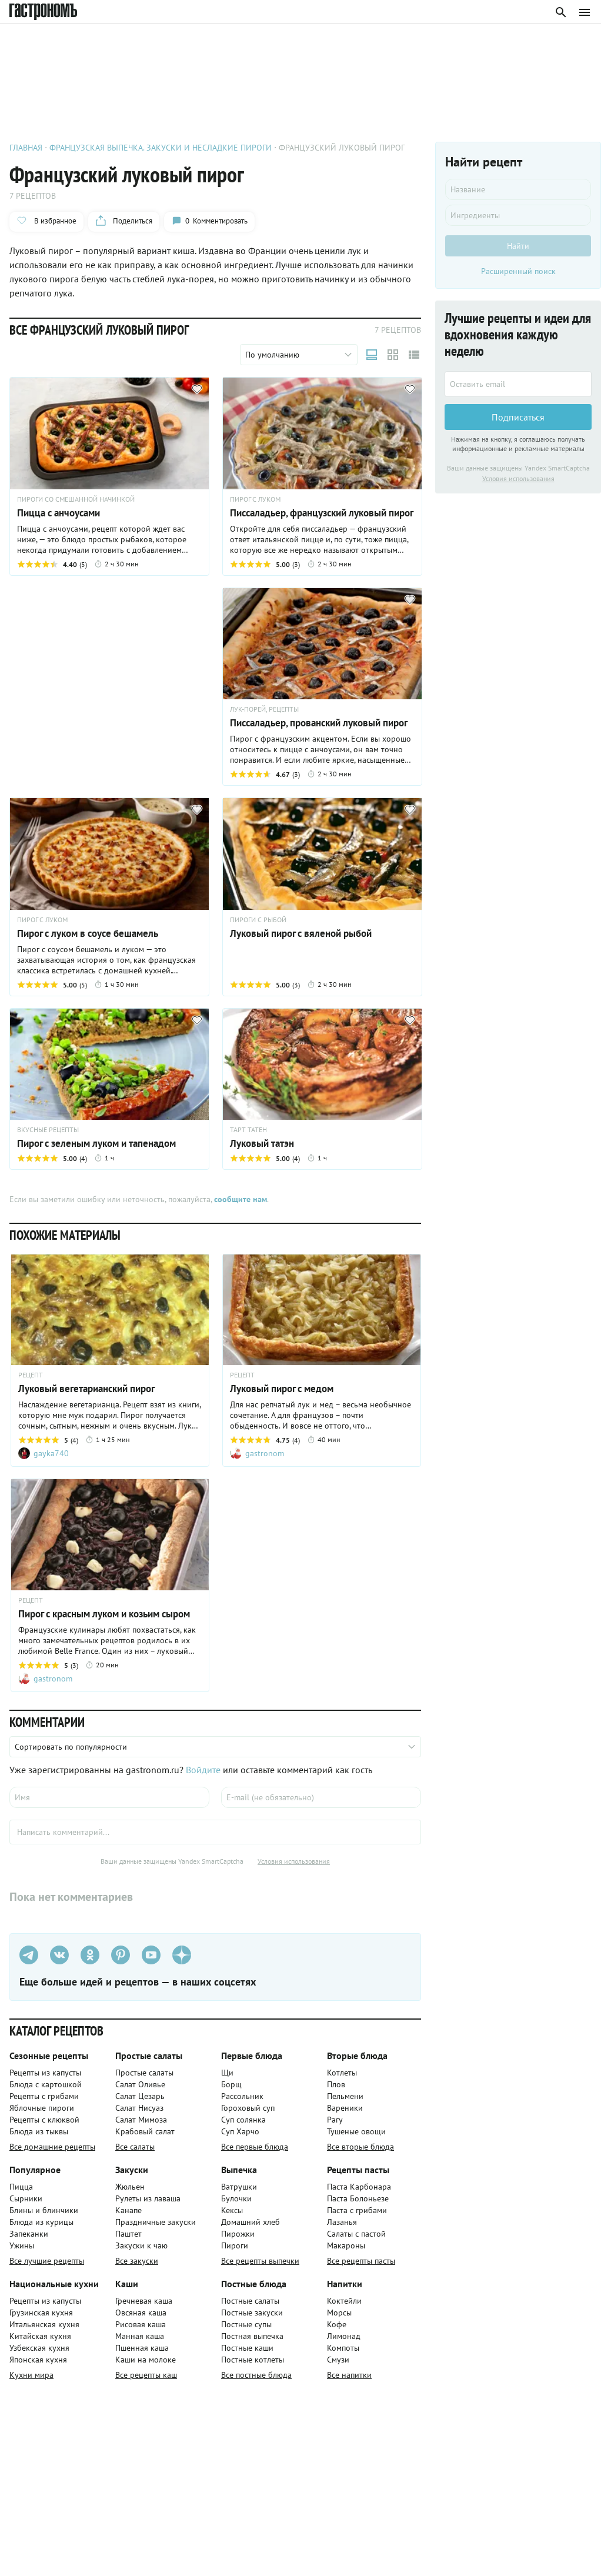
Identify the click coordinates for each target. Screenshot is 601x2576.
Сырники (25, 2198)
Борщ (231, 2084)
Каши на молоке (145, 2359)
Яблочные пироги (41, 2108)
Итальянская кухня (44, 2324)
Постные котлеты (252, 2359)
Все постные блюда (256, 2375)
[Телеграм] (28, 1955)
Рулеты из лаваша (148, 2198)
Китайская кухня (40, 2336)
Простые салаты (144, 2072)
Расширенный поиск (518, 271)
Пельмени (345, 2096)
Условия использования (294, 1861)
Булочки (236, 2198)
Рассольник (242, 2096)
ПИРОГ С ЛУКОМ (255, 499)
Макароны (346, 2245)
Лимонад (343, 2336)
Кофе (336, 2324)
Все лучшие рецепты (46, 2260)
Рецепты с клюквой (44, 2119)
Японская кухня (38, 2359)
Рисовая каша (140, 2324)
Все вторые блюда (360, 2146)
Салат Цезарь (140, 2096)
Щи (227, 2072)
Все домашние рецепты (52, 2146)
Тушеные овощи (356, 2131)
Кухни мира (31, 2375)
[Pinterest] (120, 1955)
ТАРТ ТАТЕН (248, 1130)
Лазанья (342, 2222)
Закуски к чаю (141, 2245)
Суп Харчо (240, 2131)
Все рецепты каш (146, 2375)
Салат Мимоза (141, 2119)
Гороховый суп (248, 2108)
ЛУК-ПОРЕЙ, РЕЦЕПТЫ (264, 709)
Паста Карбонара (359, 2186)
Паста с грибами (357, 2210)
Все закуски (136, 2260)
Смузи (338, 2359)
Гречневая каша (143, 2300)
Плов (336, 2084)
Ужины (21, 2245)
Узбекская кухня (39, 2348)
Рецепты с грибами (44, 2096)
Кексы (232, 2210)
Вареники (345, 2108)
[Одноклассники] (90, 1955)
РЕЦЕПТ (30, 1375)
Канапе (128, 2210)
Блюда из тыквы (38, 2131)
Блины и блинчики (43, 2210)
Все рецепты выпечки (260, 2260)
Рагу (335, 2119)
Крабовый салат (145, 2131)
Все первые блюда (254, 2146)
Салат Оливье (140, 2084)
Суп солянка (243, 2119)
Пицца (21, 2186)
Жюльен (130, 2186)
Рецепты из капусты (45, 2072)
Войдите (203, 1770)
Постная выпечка (252, 2336)
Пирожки (238, 2233)
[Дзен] (181, 1955)
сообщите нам (240, 1199)
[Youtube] (151, 1955)
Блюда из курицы (41, 2222)
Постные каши (247, 2348)
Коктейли (344, 2300)
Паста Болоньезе (358, 2198)
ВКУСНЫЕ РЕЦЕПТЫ (48, 1130)
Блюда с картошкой (45, 2084)
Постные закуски (252, 2312)
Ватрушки (239, 2186)
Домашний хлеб (250, 2222)
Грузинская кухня (41, 2312)
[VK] (59, 1955)
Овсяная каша (140, 2312)
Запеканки (28, 2233)
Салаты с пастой (356, 2233)
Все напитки (349, 2375)
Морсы (339, 2312)
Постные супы (246, 2324)
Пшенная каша (142, 2348)
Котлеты (342, 2072)
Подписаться (518, 417)
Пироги (234, 2245)
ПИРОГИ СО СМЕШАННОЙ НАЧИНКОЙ (76, 499)
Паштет (128, 2233)
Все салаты (135, 2146)
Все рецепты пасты (361, 2260)
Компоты (343, 2348)
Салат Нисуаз (139, 2108)
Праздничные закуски (155, 2222)
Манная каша (139, 2336)
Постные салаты (250, 2300)
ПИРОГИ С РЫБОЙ (258, 920)
